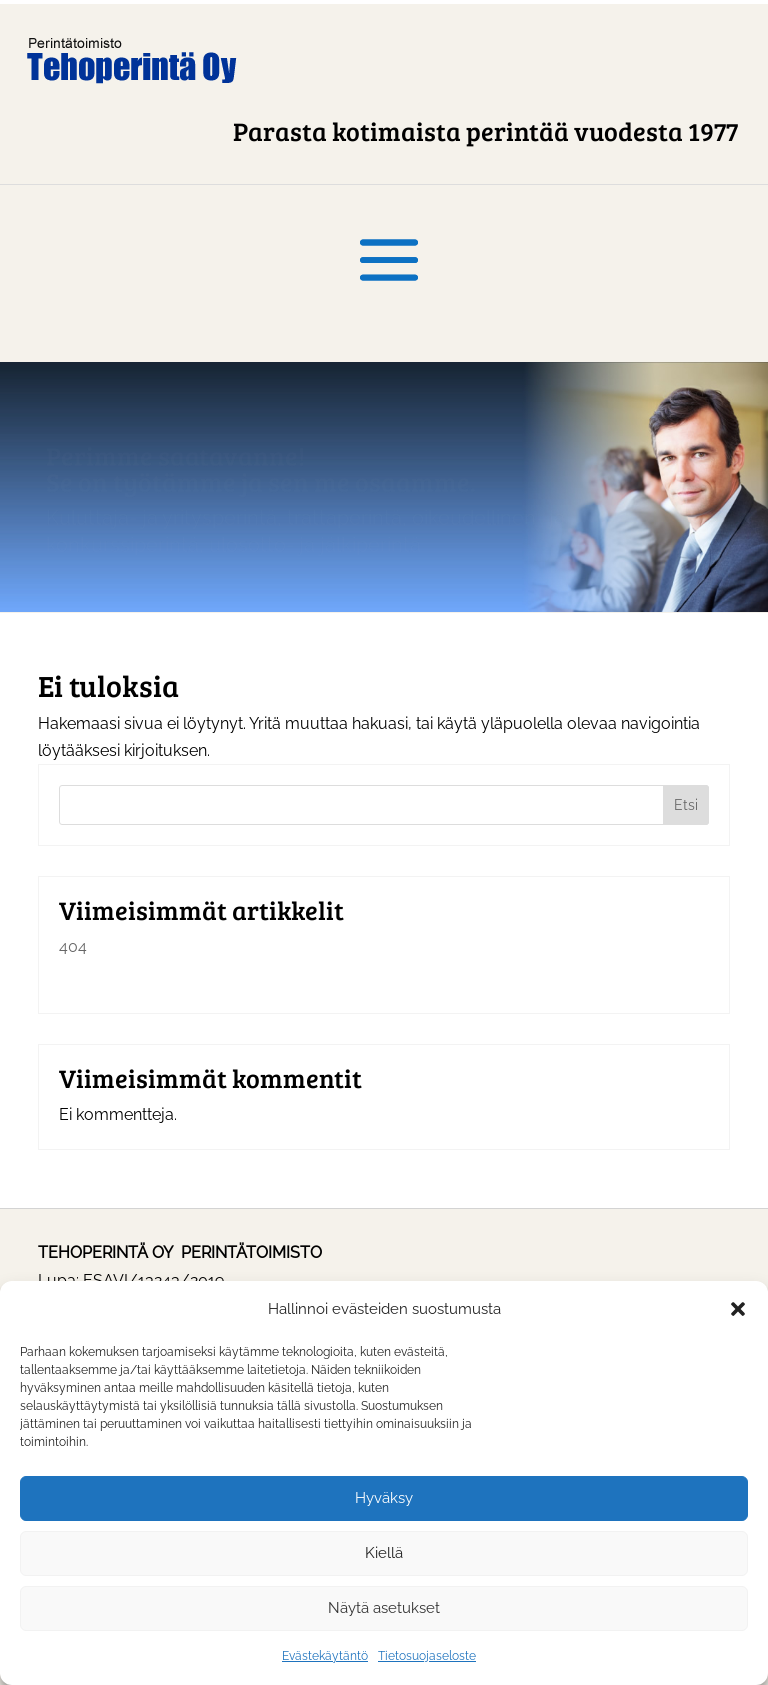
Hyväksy (384, 1498)
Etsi (686, 805)
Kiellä (384, 1553)
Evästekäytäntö (325, 1656)
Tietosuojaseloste (427, 1656)
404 (73, 946)
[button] (738, 1309)
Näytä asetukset (384, 1608)
